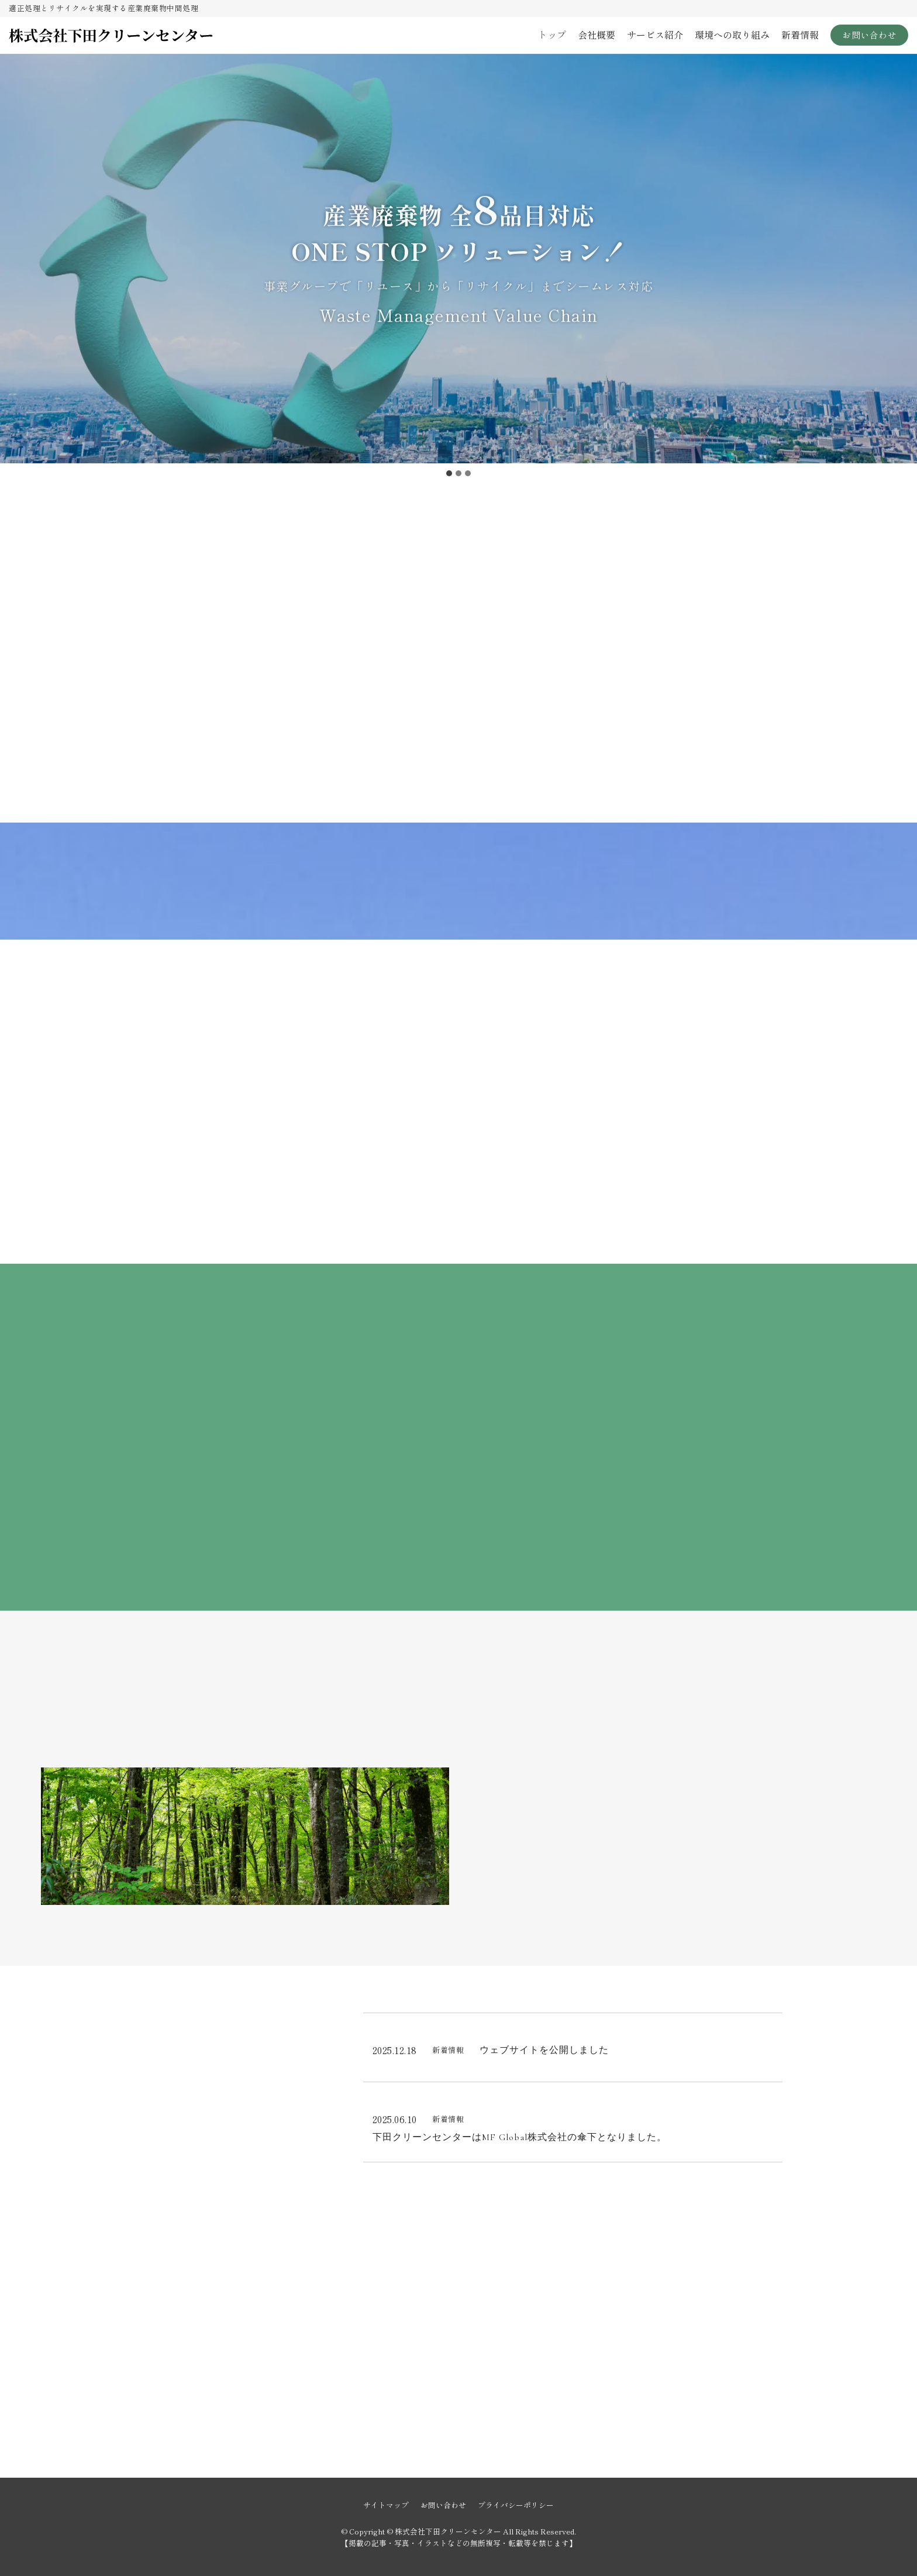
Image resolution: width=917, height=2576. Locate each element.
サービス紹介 (655, 34)
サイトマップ (386, 2504)
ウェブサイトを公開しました (544, 2050)
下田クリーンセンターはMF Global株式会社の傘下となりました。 (520, 2137)
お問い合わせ (869, 35)
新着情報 (800, 34)
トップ (552, 34)
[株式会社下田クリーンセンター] (111, 35)
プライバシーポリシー (516, 2504)
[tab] (449, 473)
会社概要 (596, 34)
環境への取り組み (732, 34)
